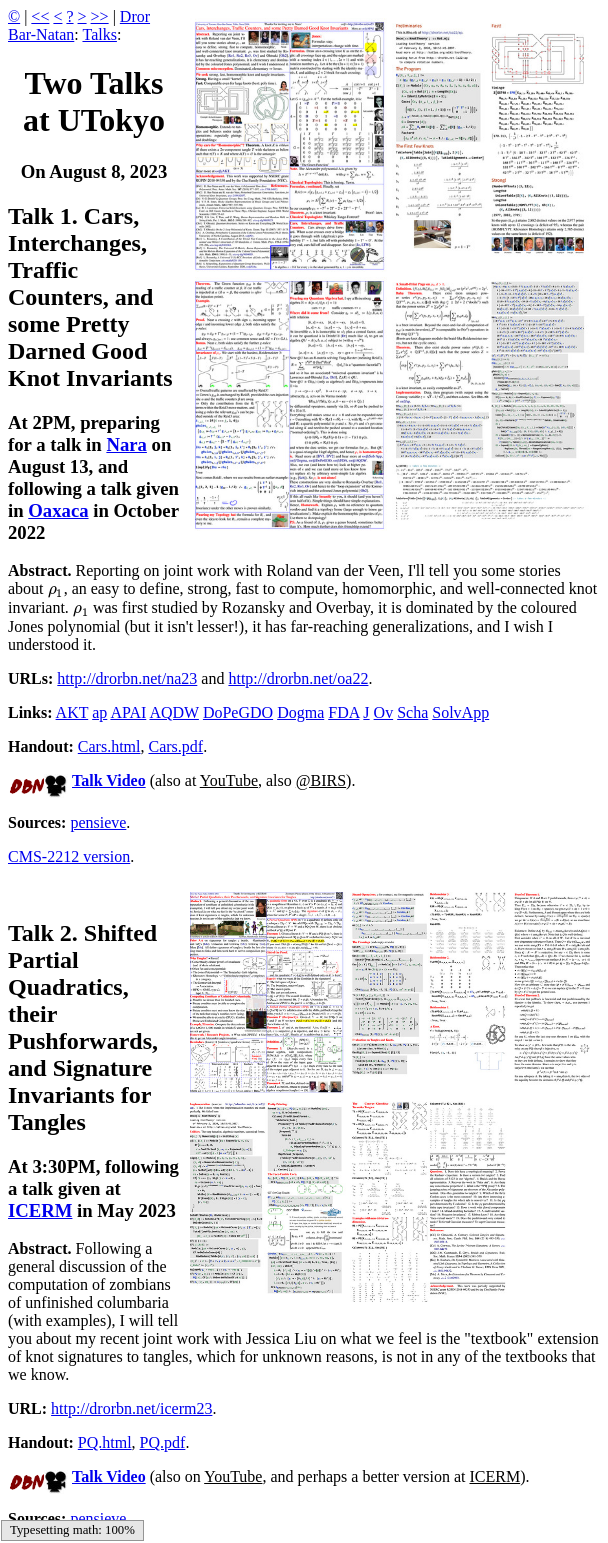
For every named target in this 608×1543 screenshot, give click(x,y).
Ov (384, 712)
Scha (412, 712)
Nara (126, 444)
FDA (343, 712)
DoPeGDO (238, 712)
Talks (99, 34)
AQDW (173, 712)
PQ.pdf (163, 1442)
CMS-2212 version (69, 856)
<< (40, 16)
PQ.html (105, 1442)
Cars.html (109, 746)
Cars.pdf (175, 746)
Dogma (300, 712)
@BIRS (321, 780)
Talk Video (109, 780)
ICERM (40, 1210)
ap (99, 712)
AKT (72, 712)
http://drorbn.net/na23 (127, 678)
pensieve (98, 822)
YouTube (229, 780)
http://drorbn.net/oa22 (298, 678)
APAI (128, 712)
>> (100, 16)
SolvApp (460, 712)
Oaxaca (58, 510)
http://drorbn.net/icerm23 (131, 1408)
